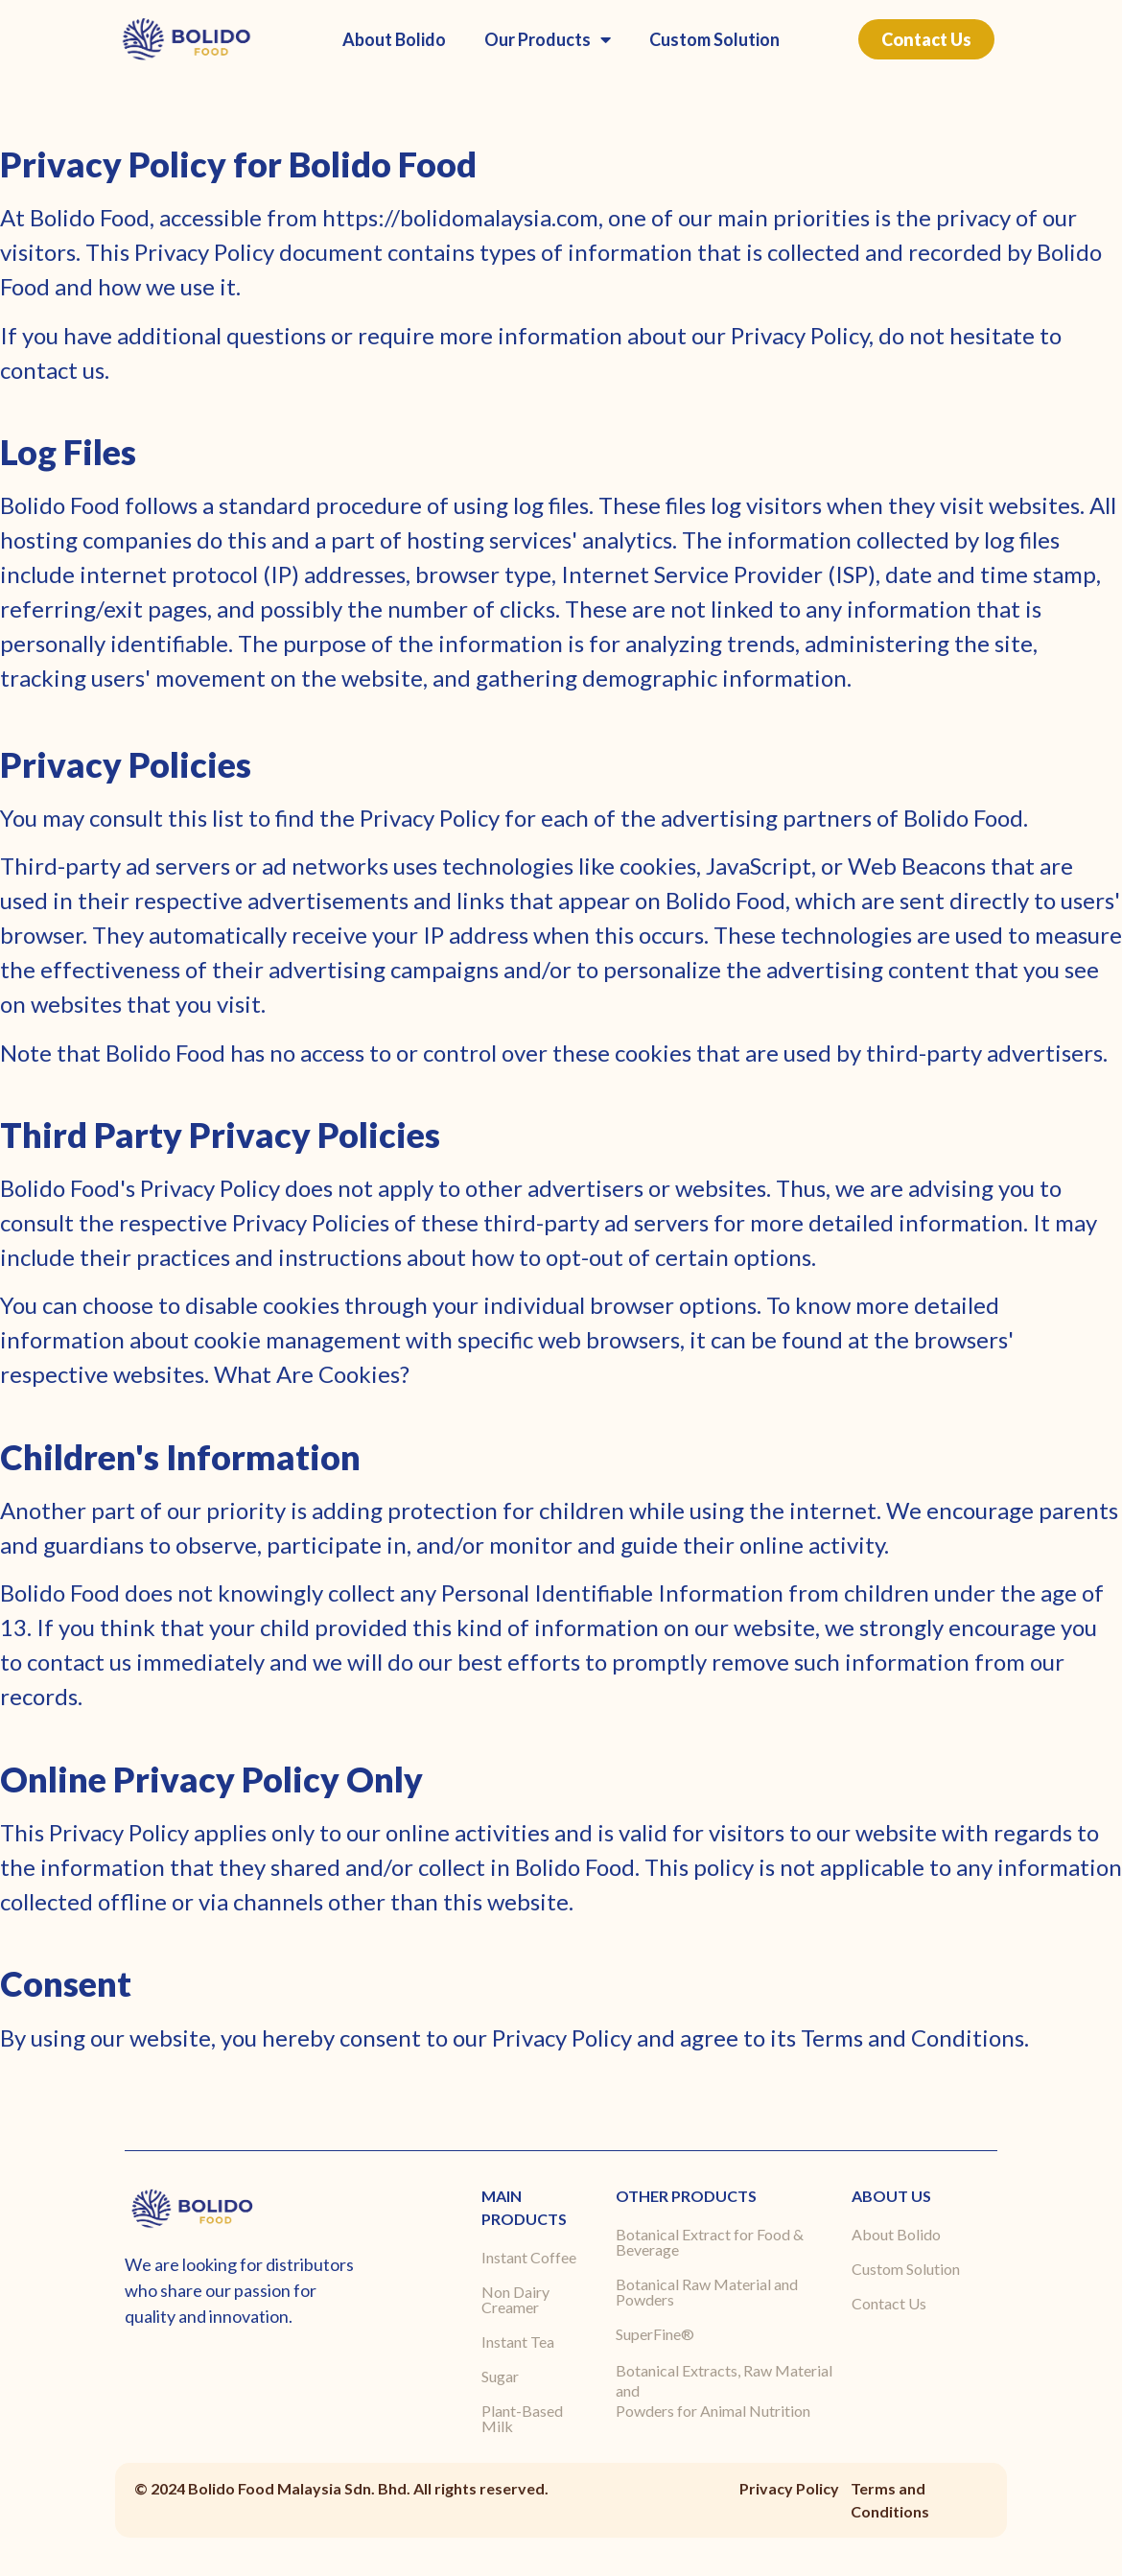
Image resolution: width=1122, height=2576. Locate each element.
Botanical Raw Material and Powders (707, 2291)
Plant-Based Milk (522, 2418)
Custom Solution (714, 39)
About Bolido (394, 39)
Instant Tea (517, 2341)
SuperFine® (655, 2334)
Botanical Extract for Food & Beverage (710, 2242)
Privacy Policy (789, 2488)
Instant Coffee (528, 2257)
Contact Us (889, 2303)
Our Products (547, 39)
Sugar (500, 2376)
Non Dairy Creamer (515, 2299)
